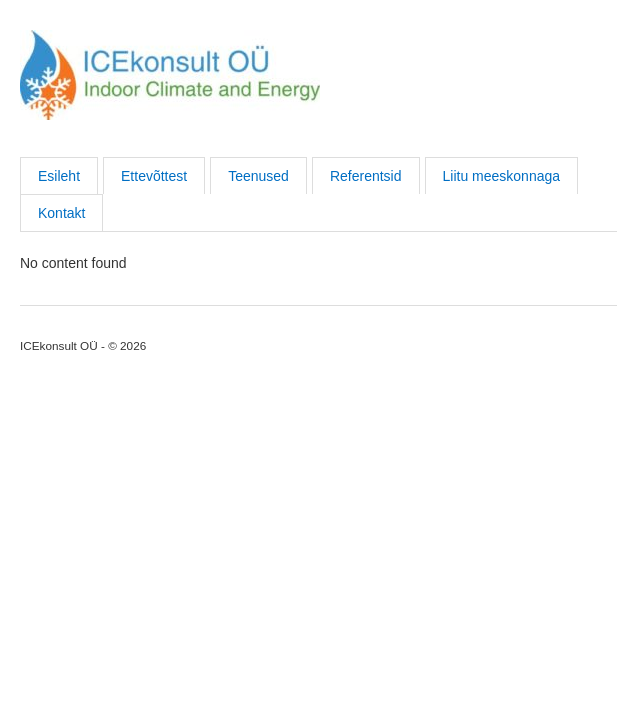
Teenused (258, 176)
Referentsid (366, 176)
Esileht (59, 176)
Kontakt (61, 213)
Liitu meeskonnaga (502, 176)
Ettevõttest (154, 176)
